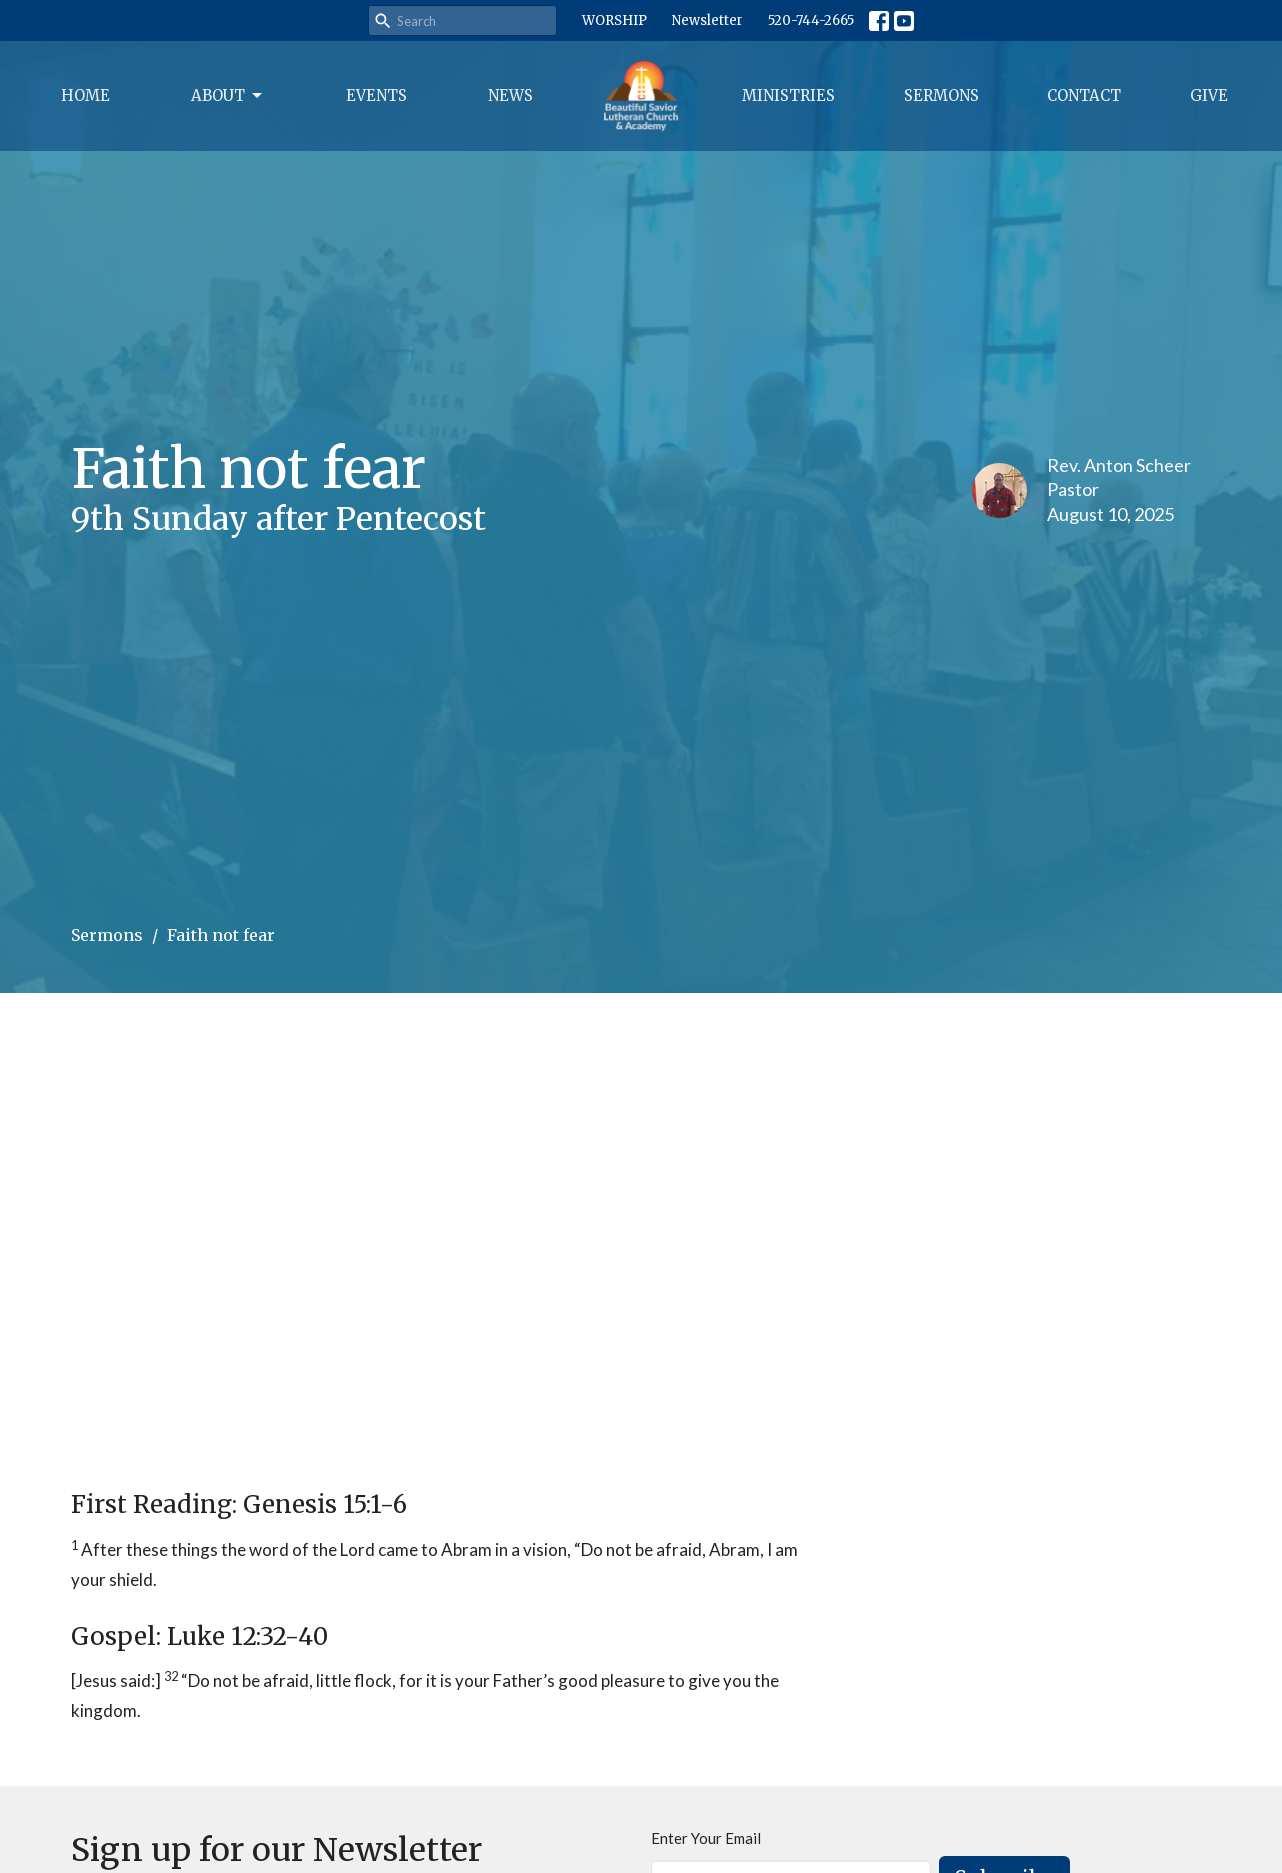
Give (1209, 95)
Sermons (941, 95)
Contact (1084, 95)
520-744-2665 (811, 20)
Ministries (788, 95)
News (510, 95)
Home (85, 95)
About (228, 96)
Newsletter (707, 20)
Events (376, 95)
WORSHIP (614, 20)
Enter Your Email (706, 1838)
